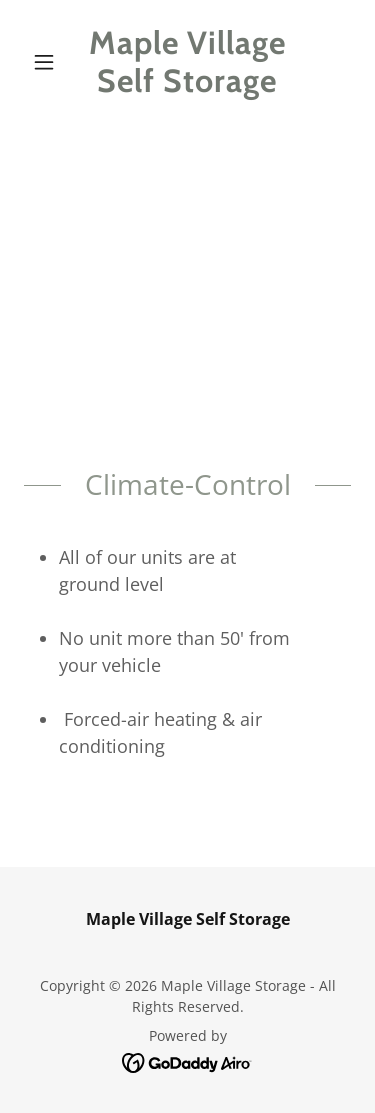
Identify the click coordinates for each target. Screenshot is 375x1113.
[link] (187, 62)
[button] (48, 62)
